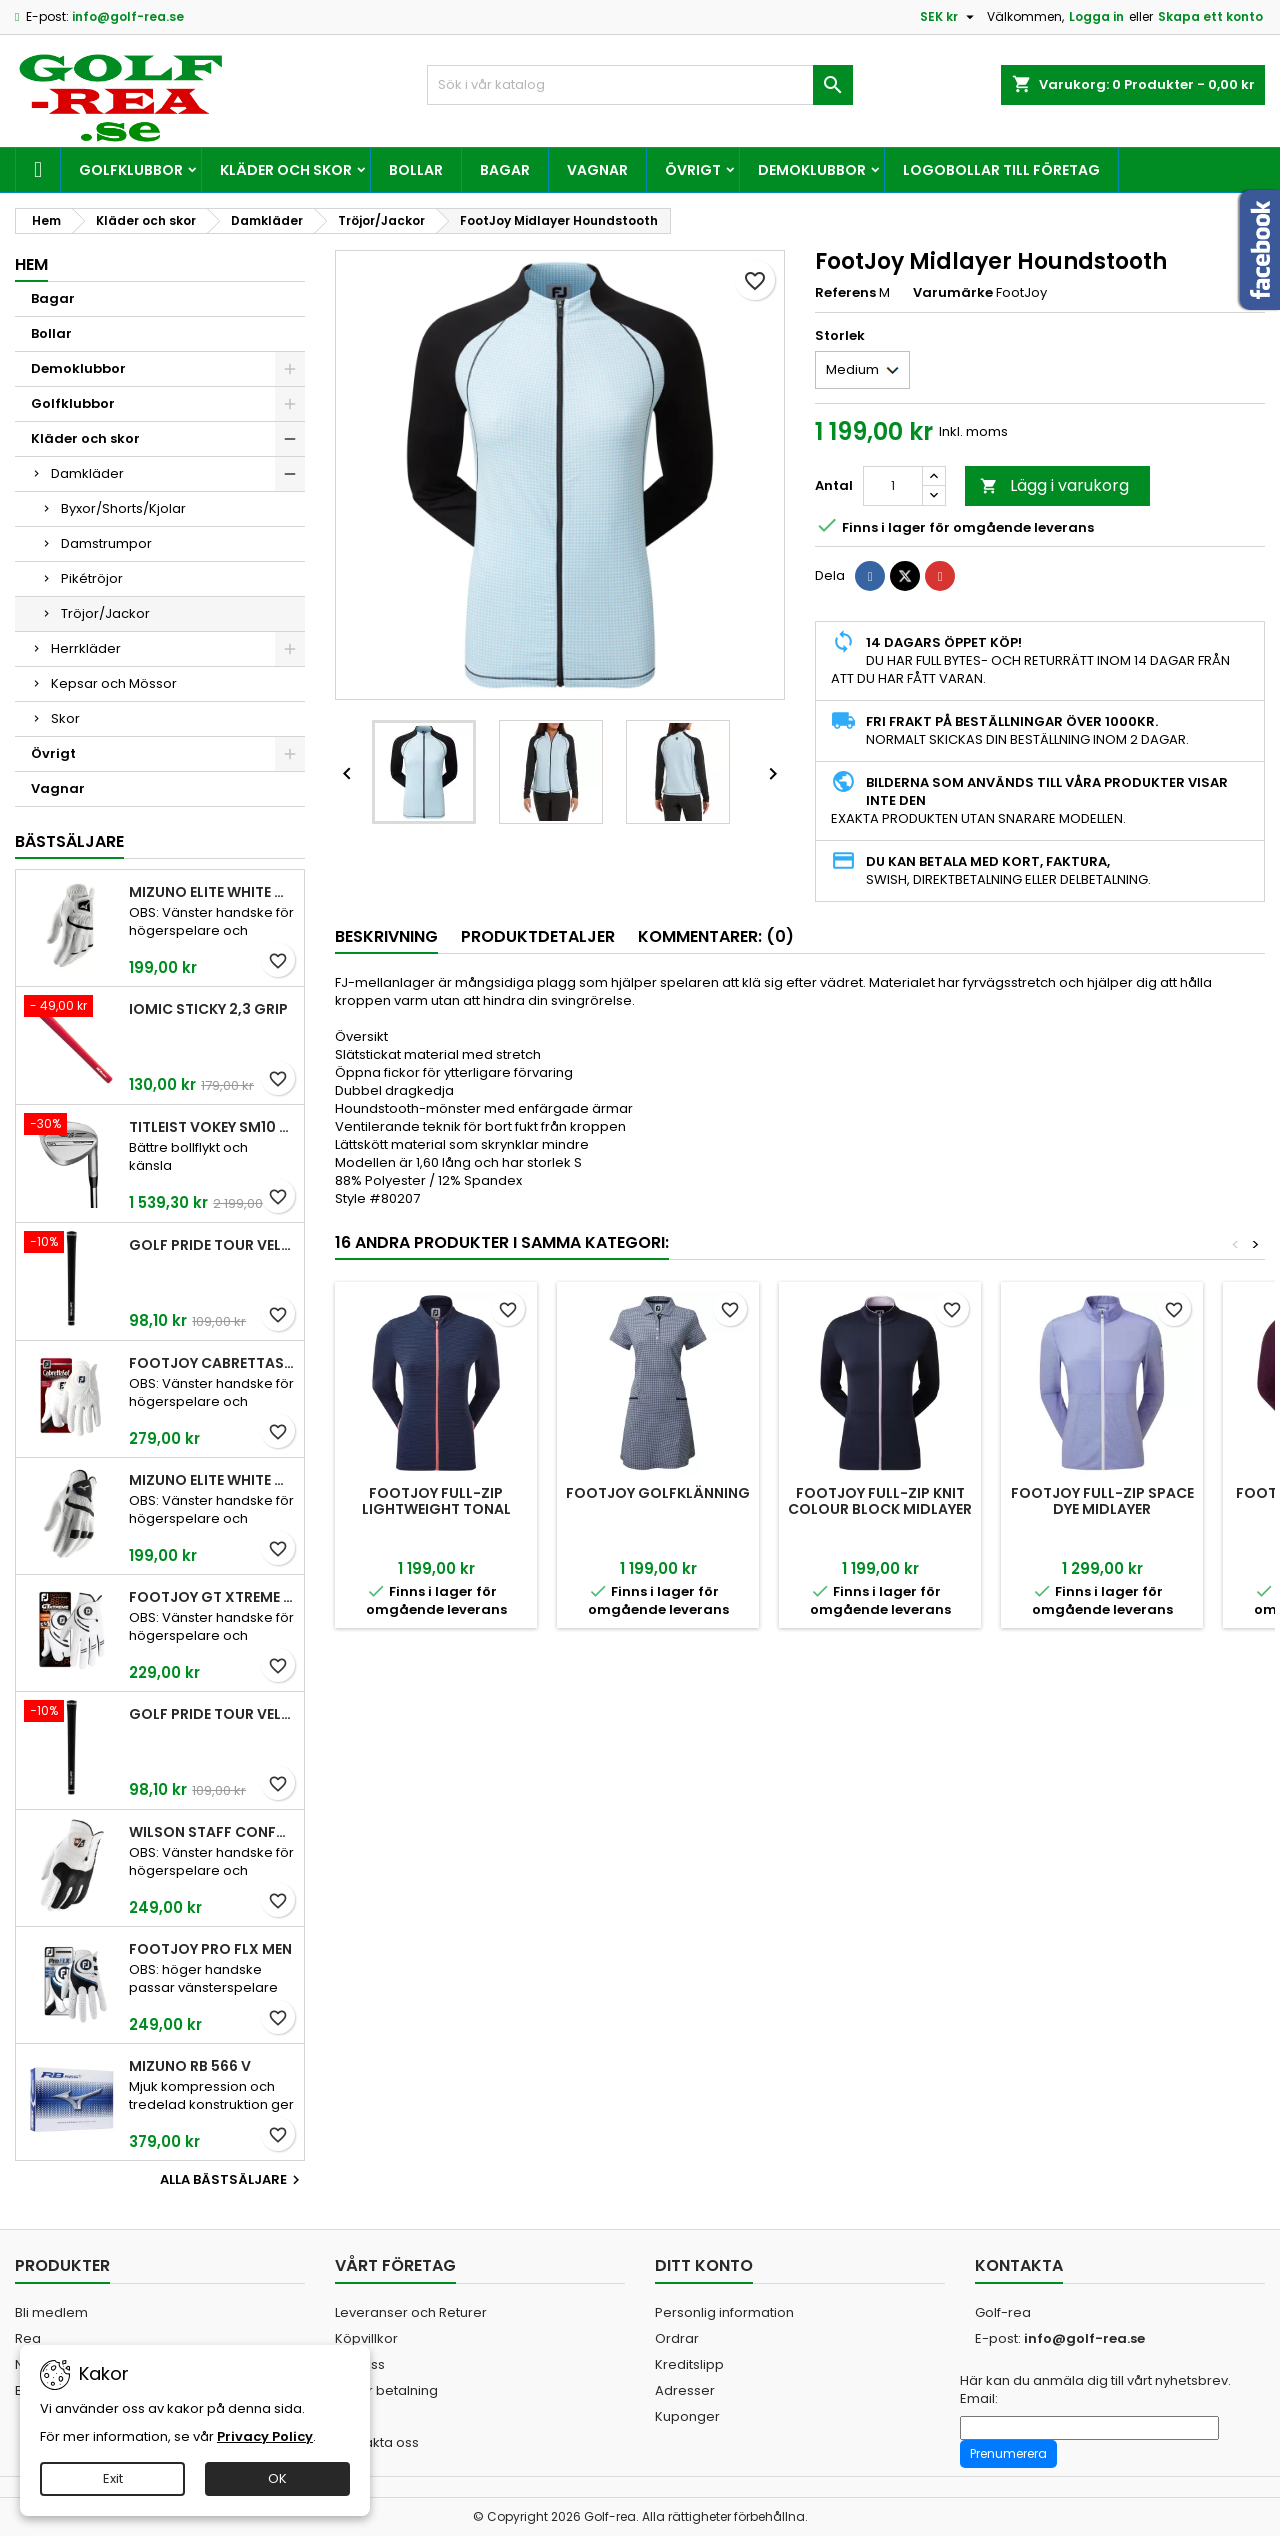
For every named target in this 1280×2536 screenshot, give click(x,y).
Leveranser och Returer (411, 2312)
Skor (65, 718)
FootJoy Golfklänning (658, 1493)
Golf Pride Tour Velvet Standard (212, 1245)
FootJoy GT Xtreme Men (212, 1597)
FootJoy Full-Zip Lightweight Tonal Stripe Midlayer (436, 1509)
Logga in (1096, 16)
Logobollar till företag (1001, 170)
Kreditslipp (689, 2364)
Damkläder (87, 473)
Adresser (685, 2390)
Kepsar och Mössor (114, 683)
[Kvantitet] (893, 486)
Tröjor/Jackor (105, 613)
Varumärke (953, 293)
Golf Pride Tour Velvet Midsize (212, 1714)
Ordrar (677, 2338)
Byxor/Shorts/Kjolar (123, 508)
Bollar (416, 170)
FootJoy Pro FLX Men (210, 1949)
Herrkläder (86, 648)
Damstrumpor (106, 543)
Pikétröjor (92, 578)
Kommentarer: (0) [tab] (716, 936)
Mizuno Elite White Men (212, 892)
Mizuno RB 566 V (190, 2066)
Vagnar (597, 170)
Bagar (505, 170)
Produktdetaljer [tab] (538, 936)
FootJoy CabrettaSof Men (212, 1363)
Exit (113, 2478)
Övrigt (693, 170)
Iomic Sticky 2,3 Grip (208, 1009)
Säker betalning (386, 2390)
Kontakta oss (377, 2442)
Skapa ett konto (1210, 16)
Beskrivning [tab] (386, 936)
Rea (28, 2338)
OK (277, 2478)
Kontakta (1019, 2265)
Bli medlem (51, 2312)
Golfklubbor (131, 170)
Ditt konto (704, 2265)
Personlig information (724, 2312)
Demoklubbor (812, 170)
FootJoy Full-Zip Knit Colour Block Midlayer (880, 1501)
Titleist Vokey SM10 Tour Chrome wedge (212, 1127)
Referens (845, 293)
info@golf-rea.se (128, 16)
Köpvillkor (366, 2338)
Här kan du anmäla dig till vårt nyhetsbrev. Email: (1095, 2390)
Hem (31, 264)
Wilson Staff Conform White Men (212, 1832)
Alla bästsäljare (232, 2180)
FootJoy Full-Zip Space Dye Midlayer (1102, 1501)
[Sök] (640, 85)
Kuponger (687, 2416)
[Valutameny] (949, 17)
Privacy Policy (265, 2436)
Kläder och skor (286, 170)
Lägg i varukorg (1054, 485)
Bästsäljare (69, 841)
